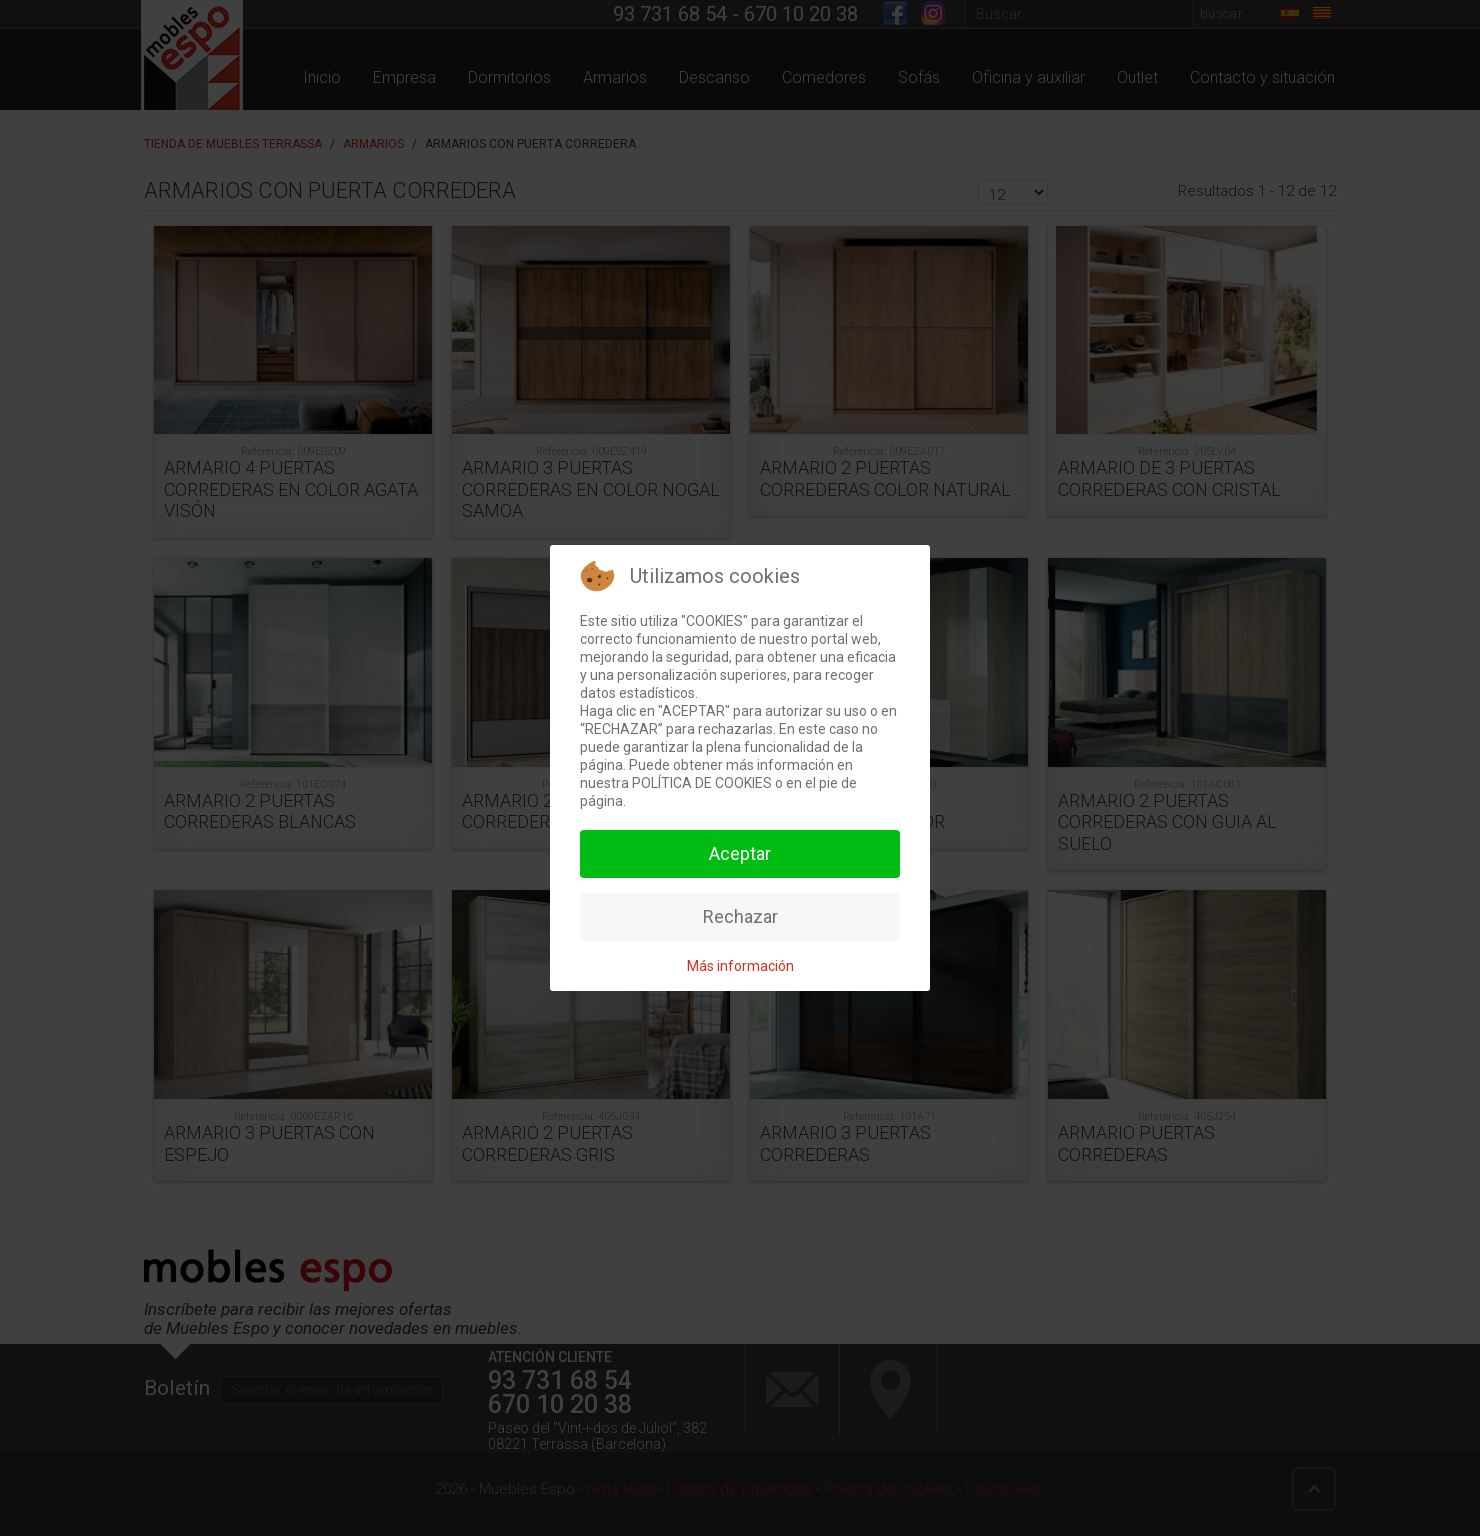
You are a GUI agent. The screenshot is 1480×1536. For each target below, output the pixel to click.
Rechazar (740, 916)
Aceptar (740, 853)
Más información (740, 966)
